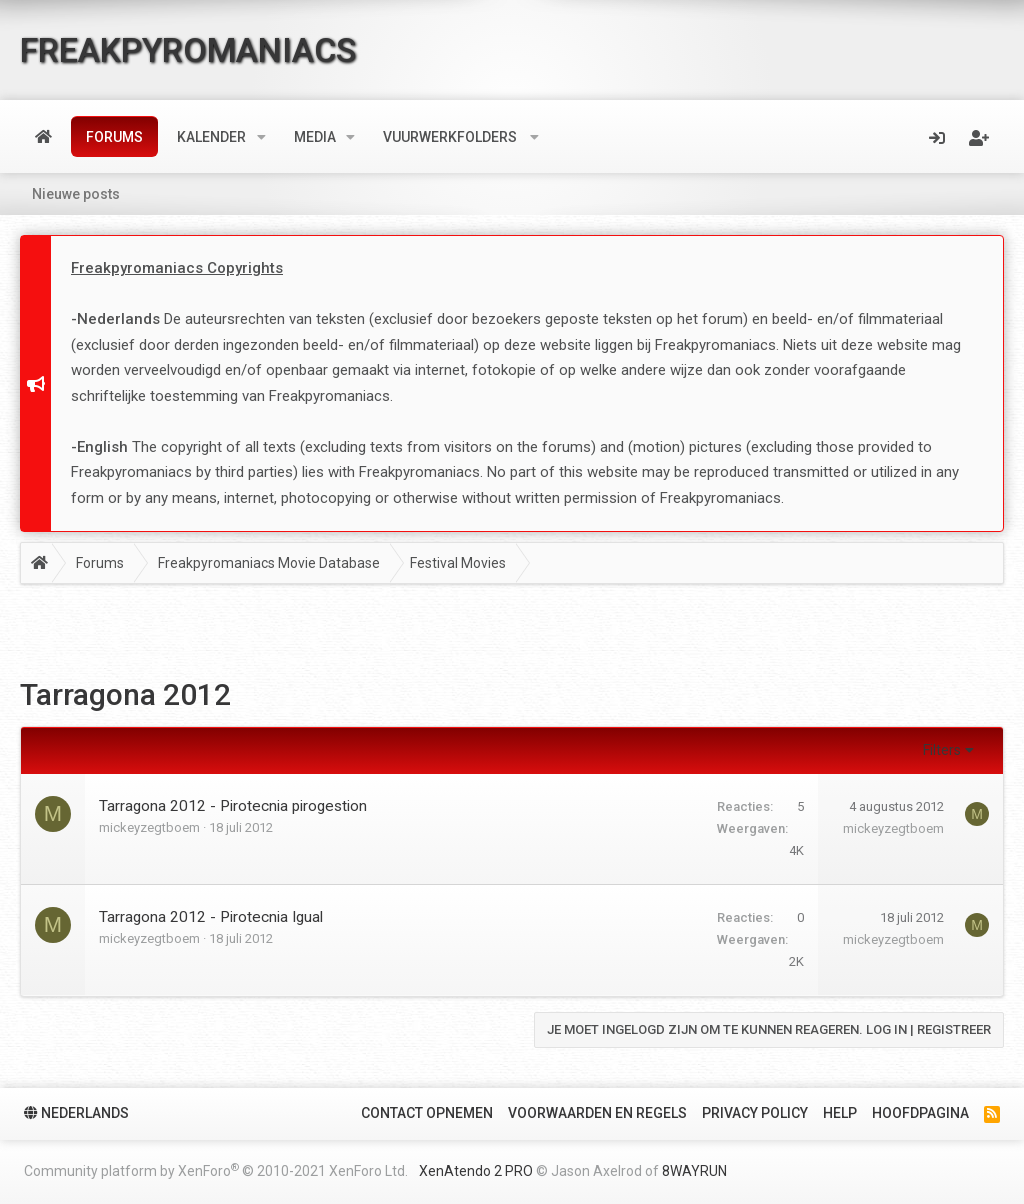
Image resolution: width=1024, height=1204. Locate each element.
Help (840, 1113)
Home (43, 137)
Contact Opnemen (427, 1113)
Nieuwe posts (76, 194)
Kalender (211, 137)
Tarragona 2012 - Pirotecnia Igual (211, 917)
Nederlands (76, 1113)
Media (315, 137)
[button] (261, 137)
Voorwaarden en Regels (597, 1113)
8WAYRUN (694, 1171)
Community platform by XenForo (216, 1170)
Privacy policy (755, 1113)
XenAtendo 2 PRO (476, 1171)
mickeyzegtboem (149, 827)
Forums (114, 137)
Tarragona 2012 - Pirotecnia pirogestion (233, 806)
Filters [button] (942, 750)
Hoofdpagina (920, 1113)
